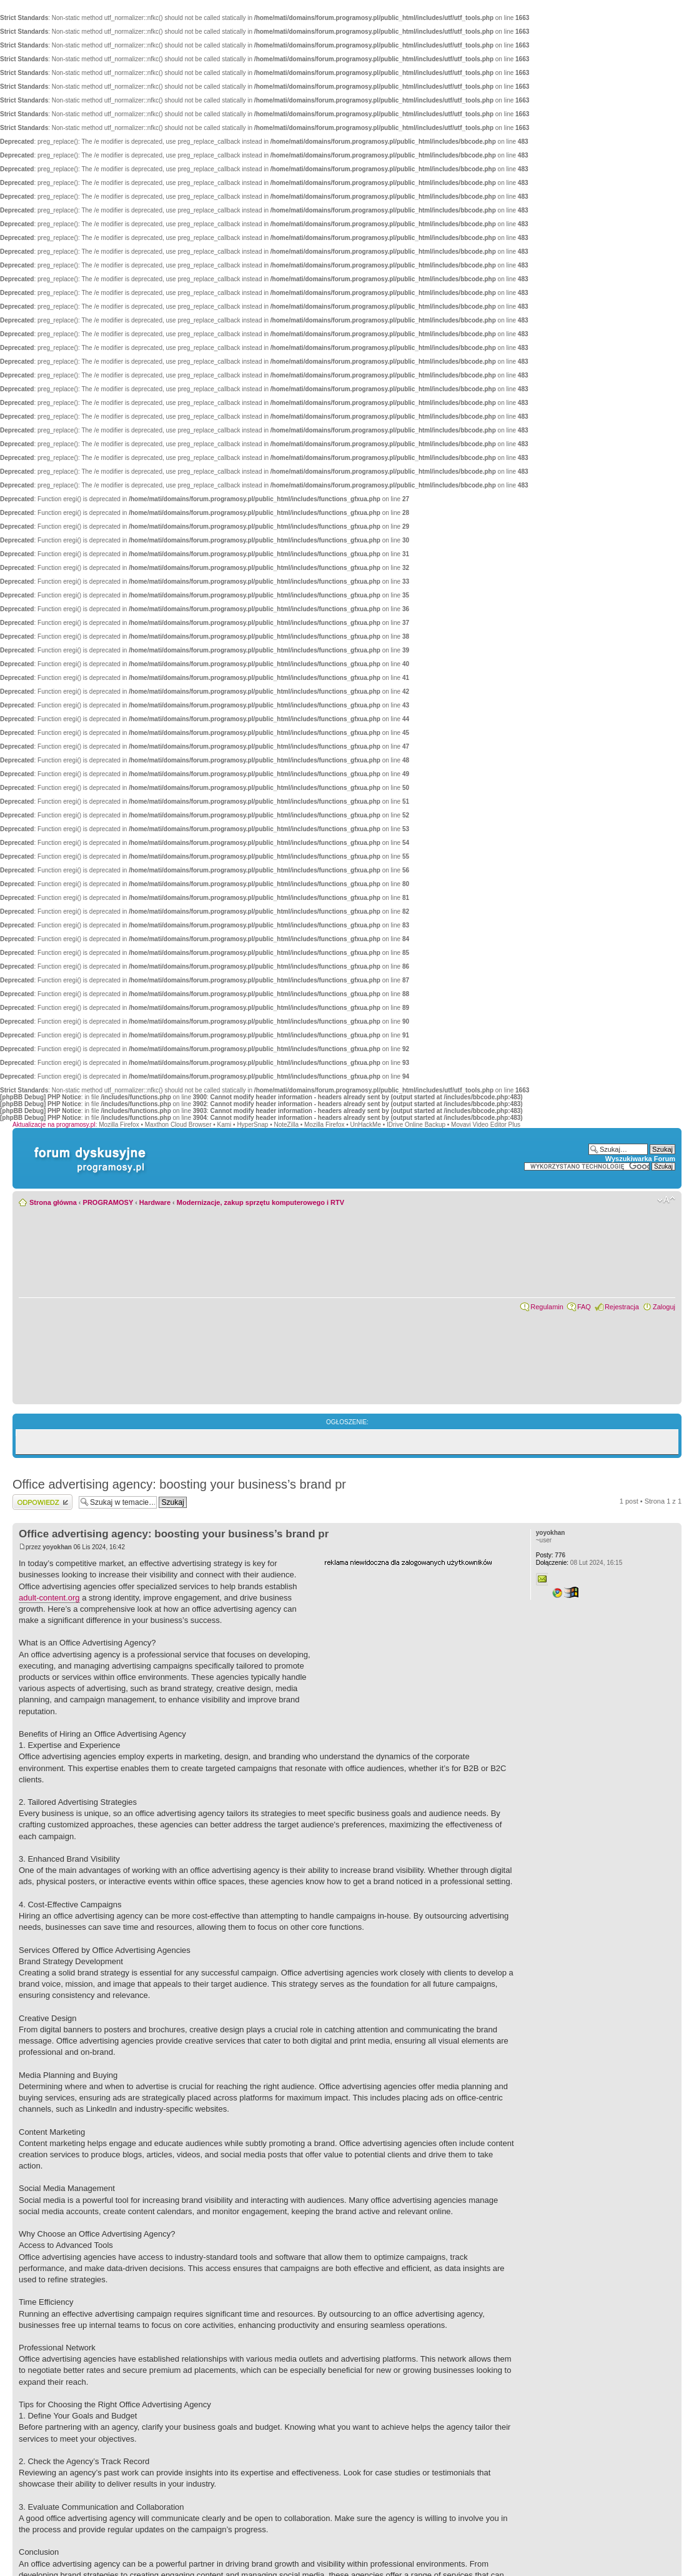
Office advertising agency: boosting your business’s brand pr (179, 1484)
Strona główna (53, 1202)
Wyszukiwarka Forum (640, 1158)
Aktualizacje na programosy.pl (54, 1124)
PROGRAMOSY (108, 1202)
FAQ (584, 1306)
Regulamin (546, 1306)
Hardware (155, 1202)
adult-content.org (49, 1597)
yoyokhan (57, 1547)
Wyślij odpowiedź (42, 1502)
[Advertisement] (418, 1645)
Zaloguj (664, 1306)
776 (550, 1555)
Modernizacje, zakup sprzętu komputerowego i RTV (260, 1202)
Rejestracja (622, 1306)
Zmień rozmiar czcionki (666, 1200)
